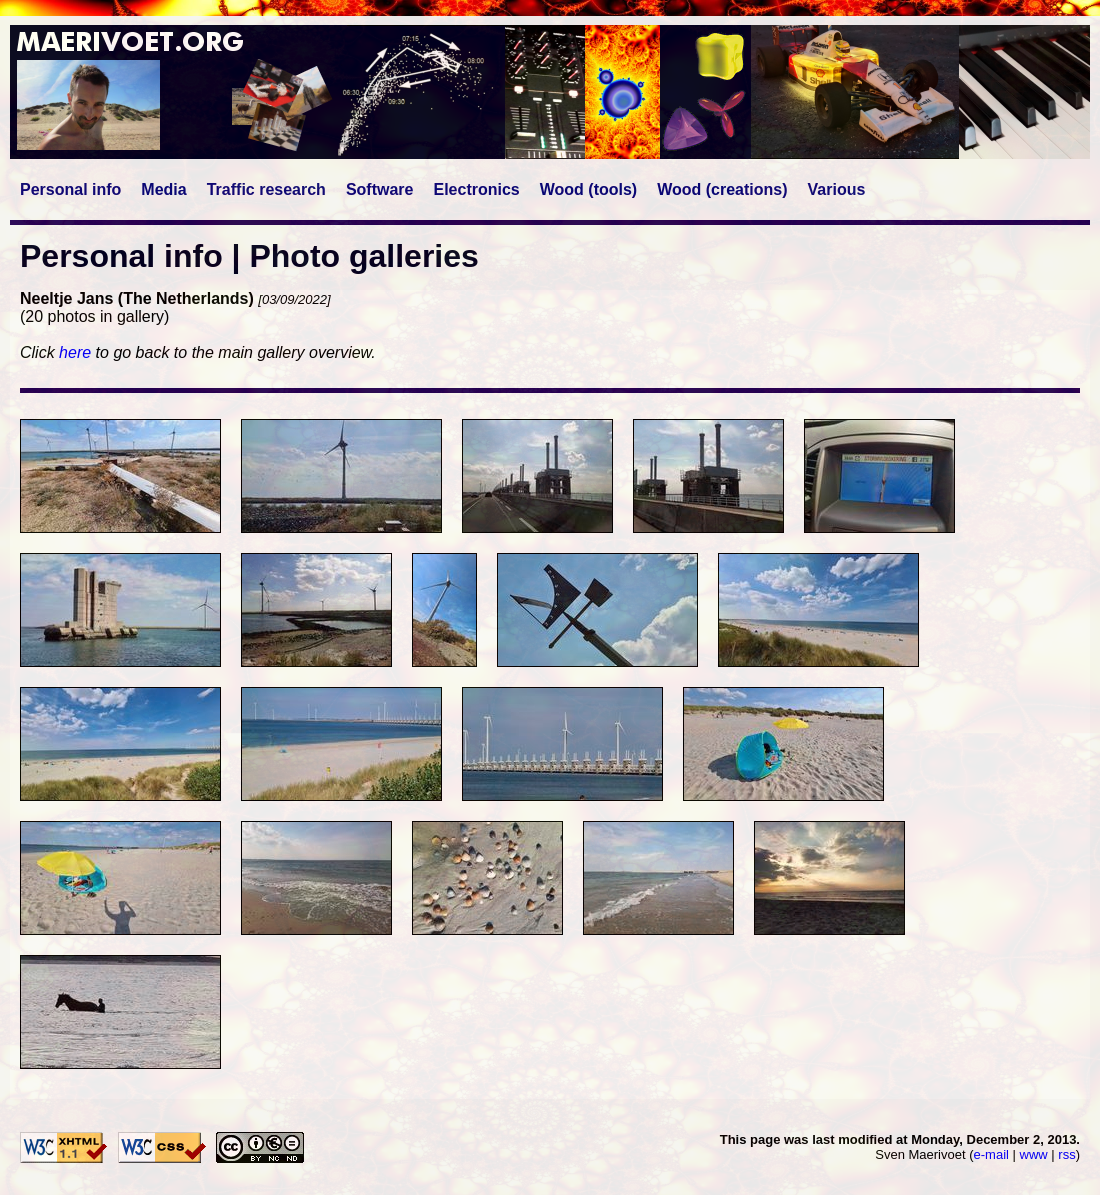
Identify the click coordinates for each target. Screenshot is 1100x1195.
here (75, 352)
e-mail (991, 1154)
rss (1066, 1154)
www (1034, 1154)
